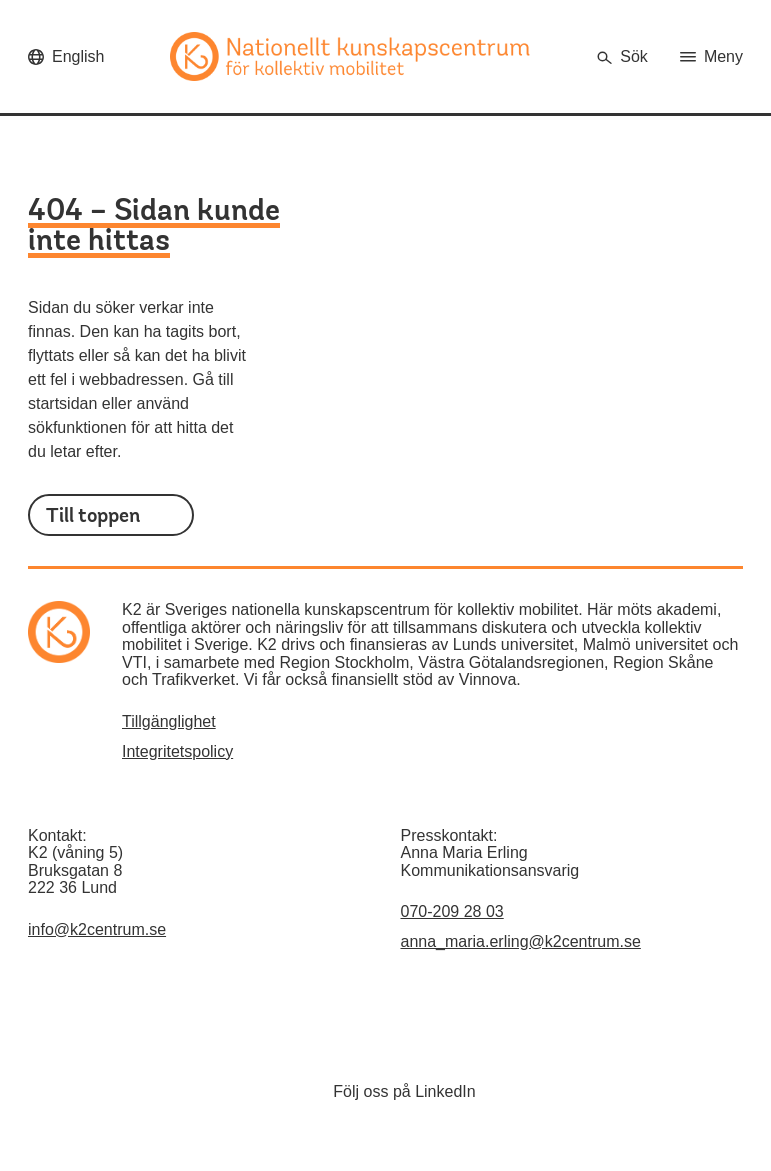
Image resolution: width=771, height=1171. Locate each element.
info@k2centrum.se (97, 929)
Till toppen (93, 516)
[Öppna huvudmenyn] (711, 57)
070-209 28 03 (452, 911)
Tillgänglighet (169, 721)
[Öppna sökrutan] (622, 57)
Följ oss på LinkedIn (404, 1091)
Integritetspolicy (177, 751)
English (78, 56)
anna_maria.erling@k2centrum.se (521, 941)
